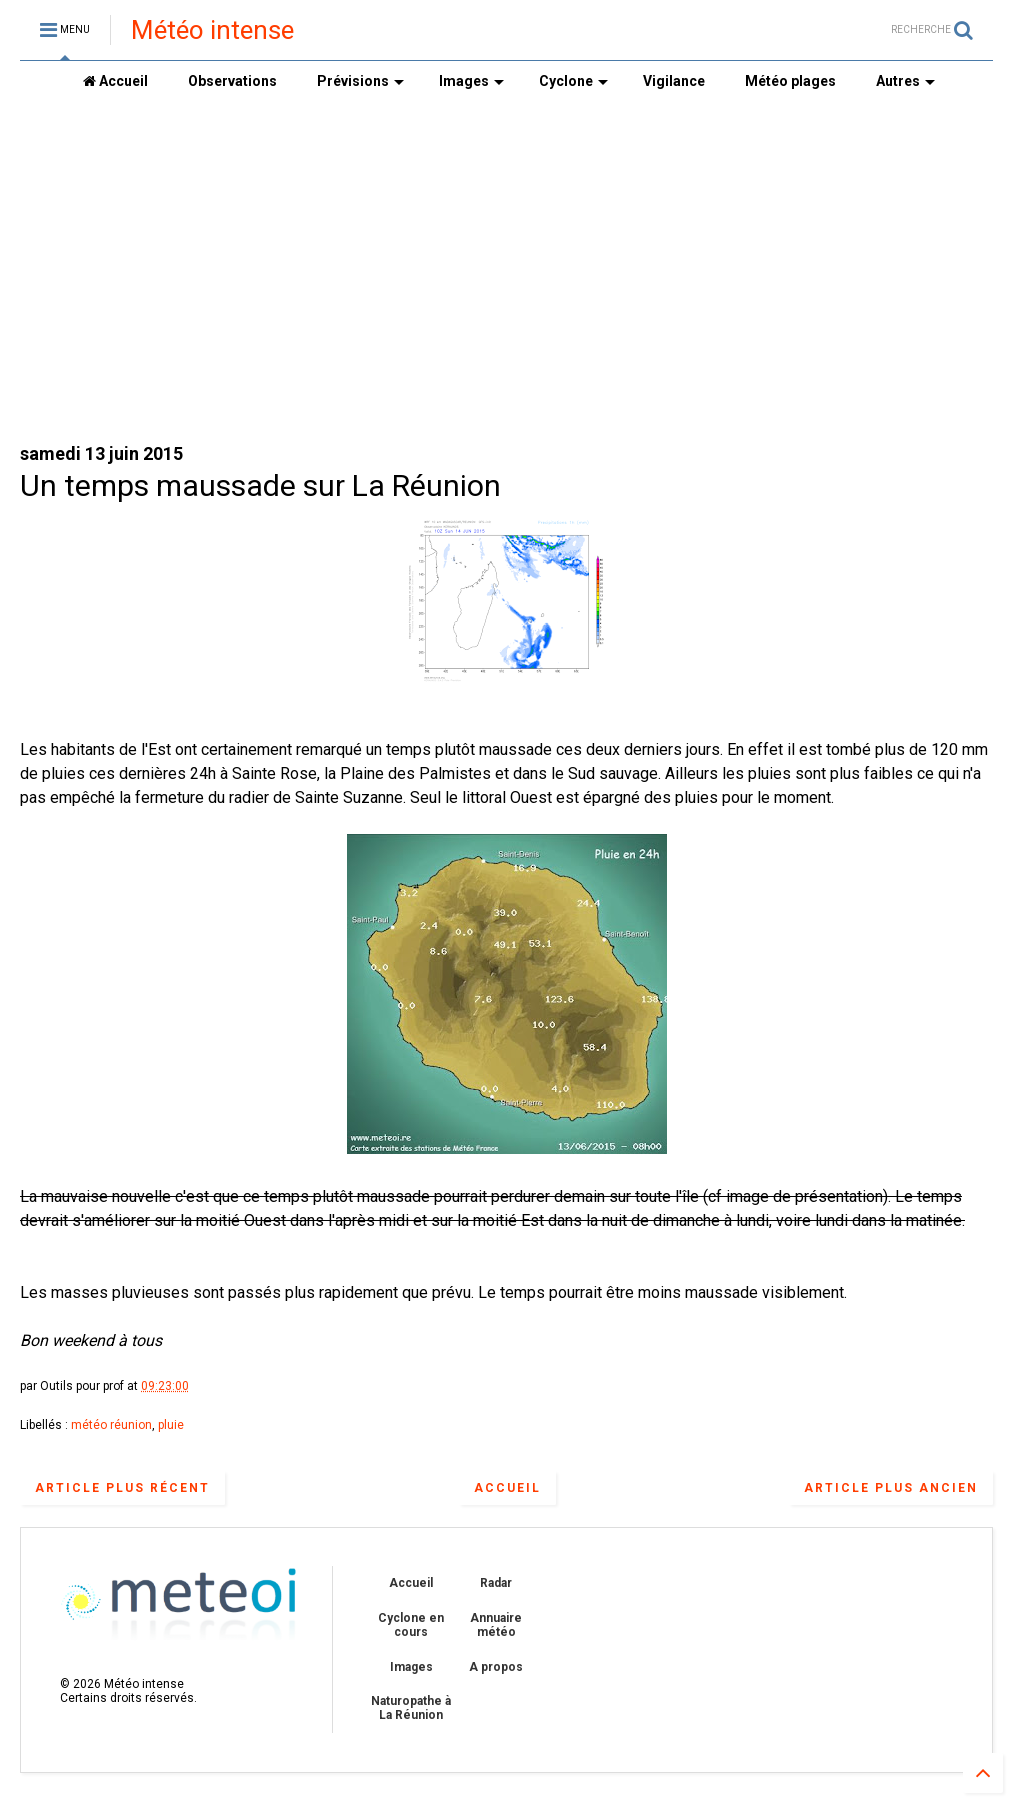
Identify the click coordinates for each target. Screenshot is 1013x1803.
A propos (496, 1667)
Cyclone (573, 81)
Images (471, 81)
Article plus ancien (891, 1488)
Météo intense (212, 30)
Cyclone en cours (411, 1625)
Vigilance (674, 81)
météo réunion (111, 1425)
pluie (171, 1425)
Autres (905, 81)
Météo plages (790, 81)
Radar (496, 1583)
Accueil (115, 81)
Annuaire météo (496, 1625)
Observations (232, 81)
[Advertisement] (506, 271)
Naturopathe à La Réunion (411, 1708)
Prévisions (360, 81)
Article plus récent (122, 1488)
